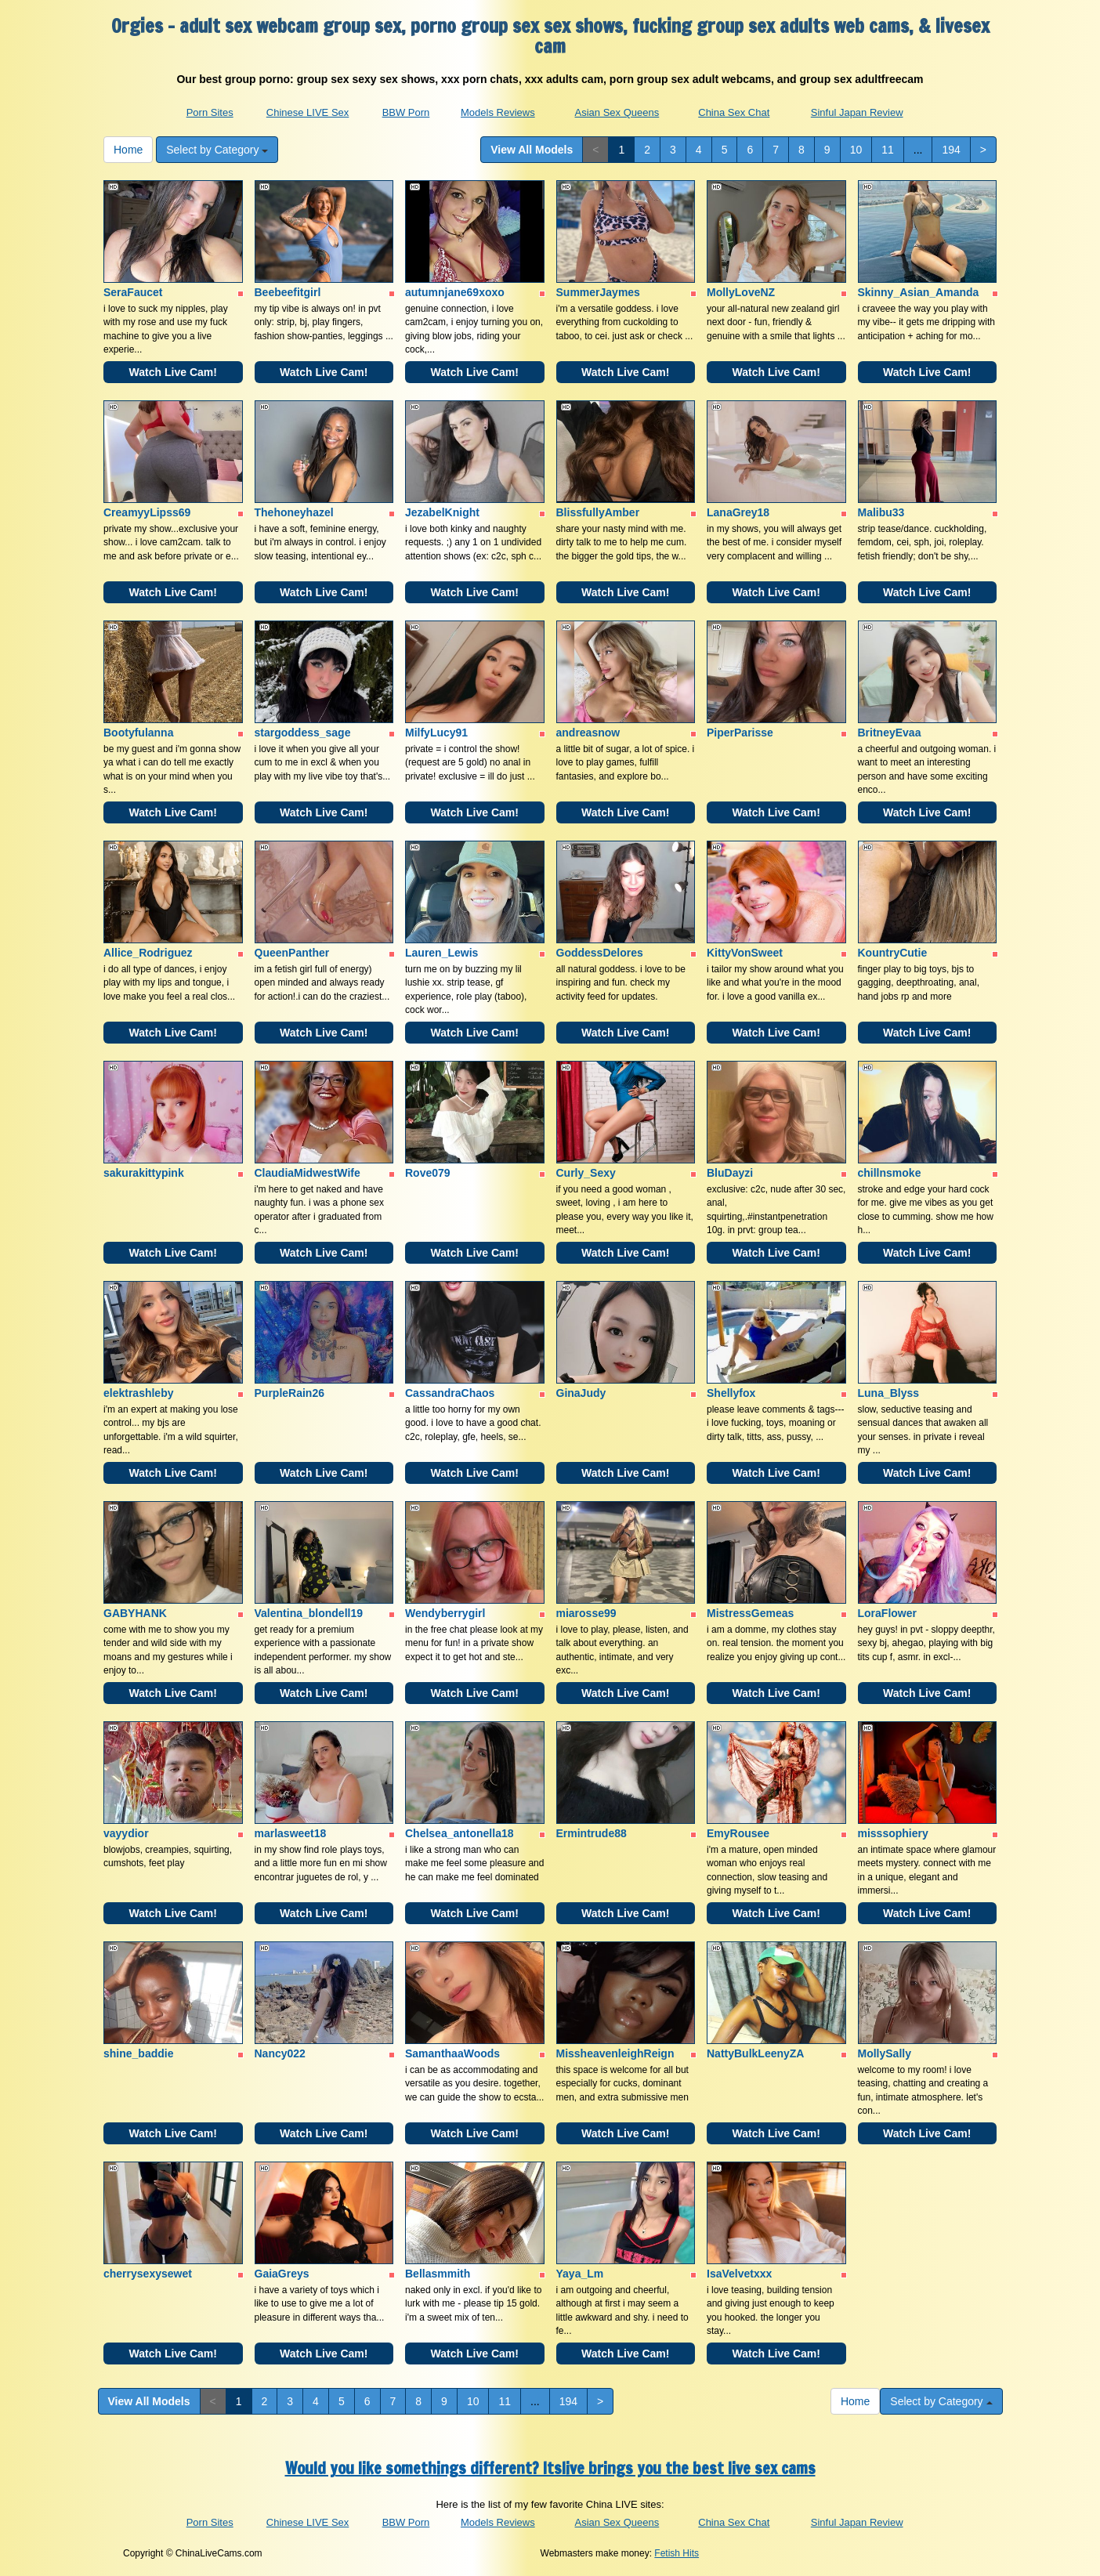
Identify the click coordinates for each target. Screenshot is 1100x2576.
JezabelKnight (442, 512)
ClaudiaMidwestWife (307, 1173)
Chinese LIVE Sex (307, 112)
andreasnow (588, 732)
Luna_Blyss (889, 1393)
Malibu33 (881, 512)
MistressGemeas (750, 1613)
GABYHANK (135, 1613)
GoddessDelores (599, 952)
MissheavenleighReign (615, 2053)
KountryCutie (893, 952)
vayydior (126, 1833)
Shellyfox (731, 1393)
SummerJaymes (598, 292)
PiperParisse (740, 732)
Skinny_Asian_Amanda (918, 292)
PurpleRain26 (289, 1393)
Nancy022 (280, 2053)
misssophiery (893, 1833)
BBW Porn (406, 112)
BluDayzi (730, 1173)
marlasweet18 (291, 1833)
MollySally (884, 2053)
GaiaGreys (282, 2273)
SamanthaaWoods (452, 2053)
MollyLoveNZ (741, 292)
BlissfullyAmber (598, 512)
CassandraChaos (449, 1393)
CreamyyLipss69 (146, 512)
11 (887, 149)
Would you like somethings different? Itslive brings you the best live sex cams (550, 2468)
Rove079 (427, 1173)
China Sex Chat (733, 112)
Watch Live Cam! (173, 372)
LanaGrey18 (738, 512)
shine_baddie (138, 2053)
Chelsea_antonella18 (459, 1833)
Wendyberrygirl (445, 1613)
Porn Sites (209, 112)
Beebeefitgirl (288, 292)
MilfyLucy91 (436, 732)
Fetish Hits (676, 2553)
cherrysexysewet (147, 2273)
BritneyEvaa (889, 732)
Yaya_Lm (580, 2273)
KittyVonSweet (745, 952)
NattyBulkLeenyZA (755, 2053)
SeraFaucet (132, 292)
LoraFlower (887, 1613)
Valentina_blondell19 (309, 1613)
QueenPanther (292, 952)
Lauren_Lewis (441, 952)
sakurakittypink (143, 1173)
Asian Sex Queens (617, 112)
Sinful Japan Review (857, 112)
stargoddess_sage (303, 732)
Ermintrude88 (591, 1833)
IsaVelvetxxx (739, 2273)
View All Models (531, 149)
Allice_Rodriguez (148, 952)
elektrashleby (138, 1393)
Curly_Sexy (586, 1173)
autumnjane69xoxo (455, 292)
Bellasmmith (437, 2273)
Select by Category (217, 149)
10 (856, 149)
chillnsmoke (889, 1173)
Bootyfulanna (138, 732)
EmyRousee (738, 1833)
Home (128, 149)
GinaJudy (581, 1393)
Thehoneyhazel (294, 512)
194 (951, 149)
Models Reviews (498, 112)
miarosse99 (586, 1613)
